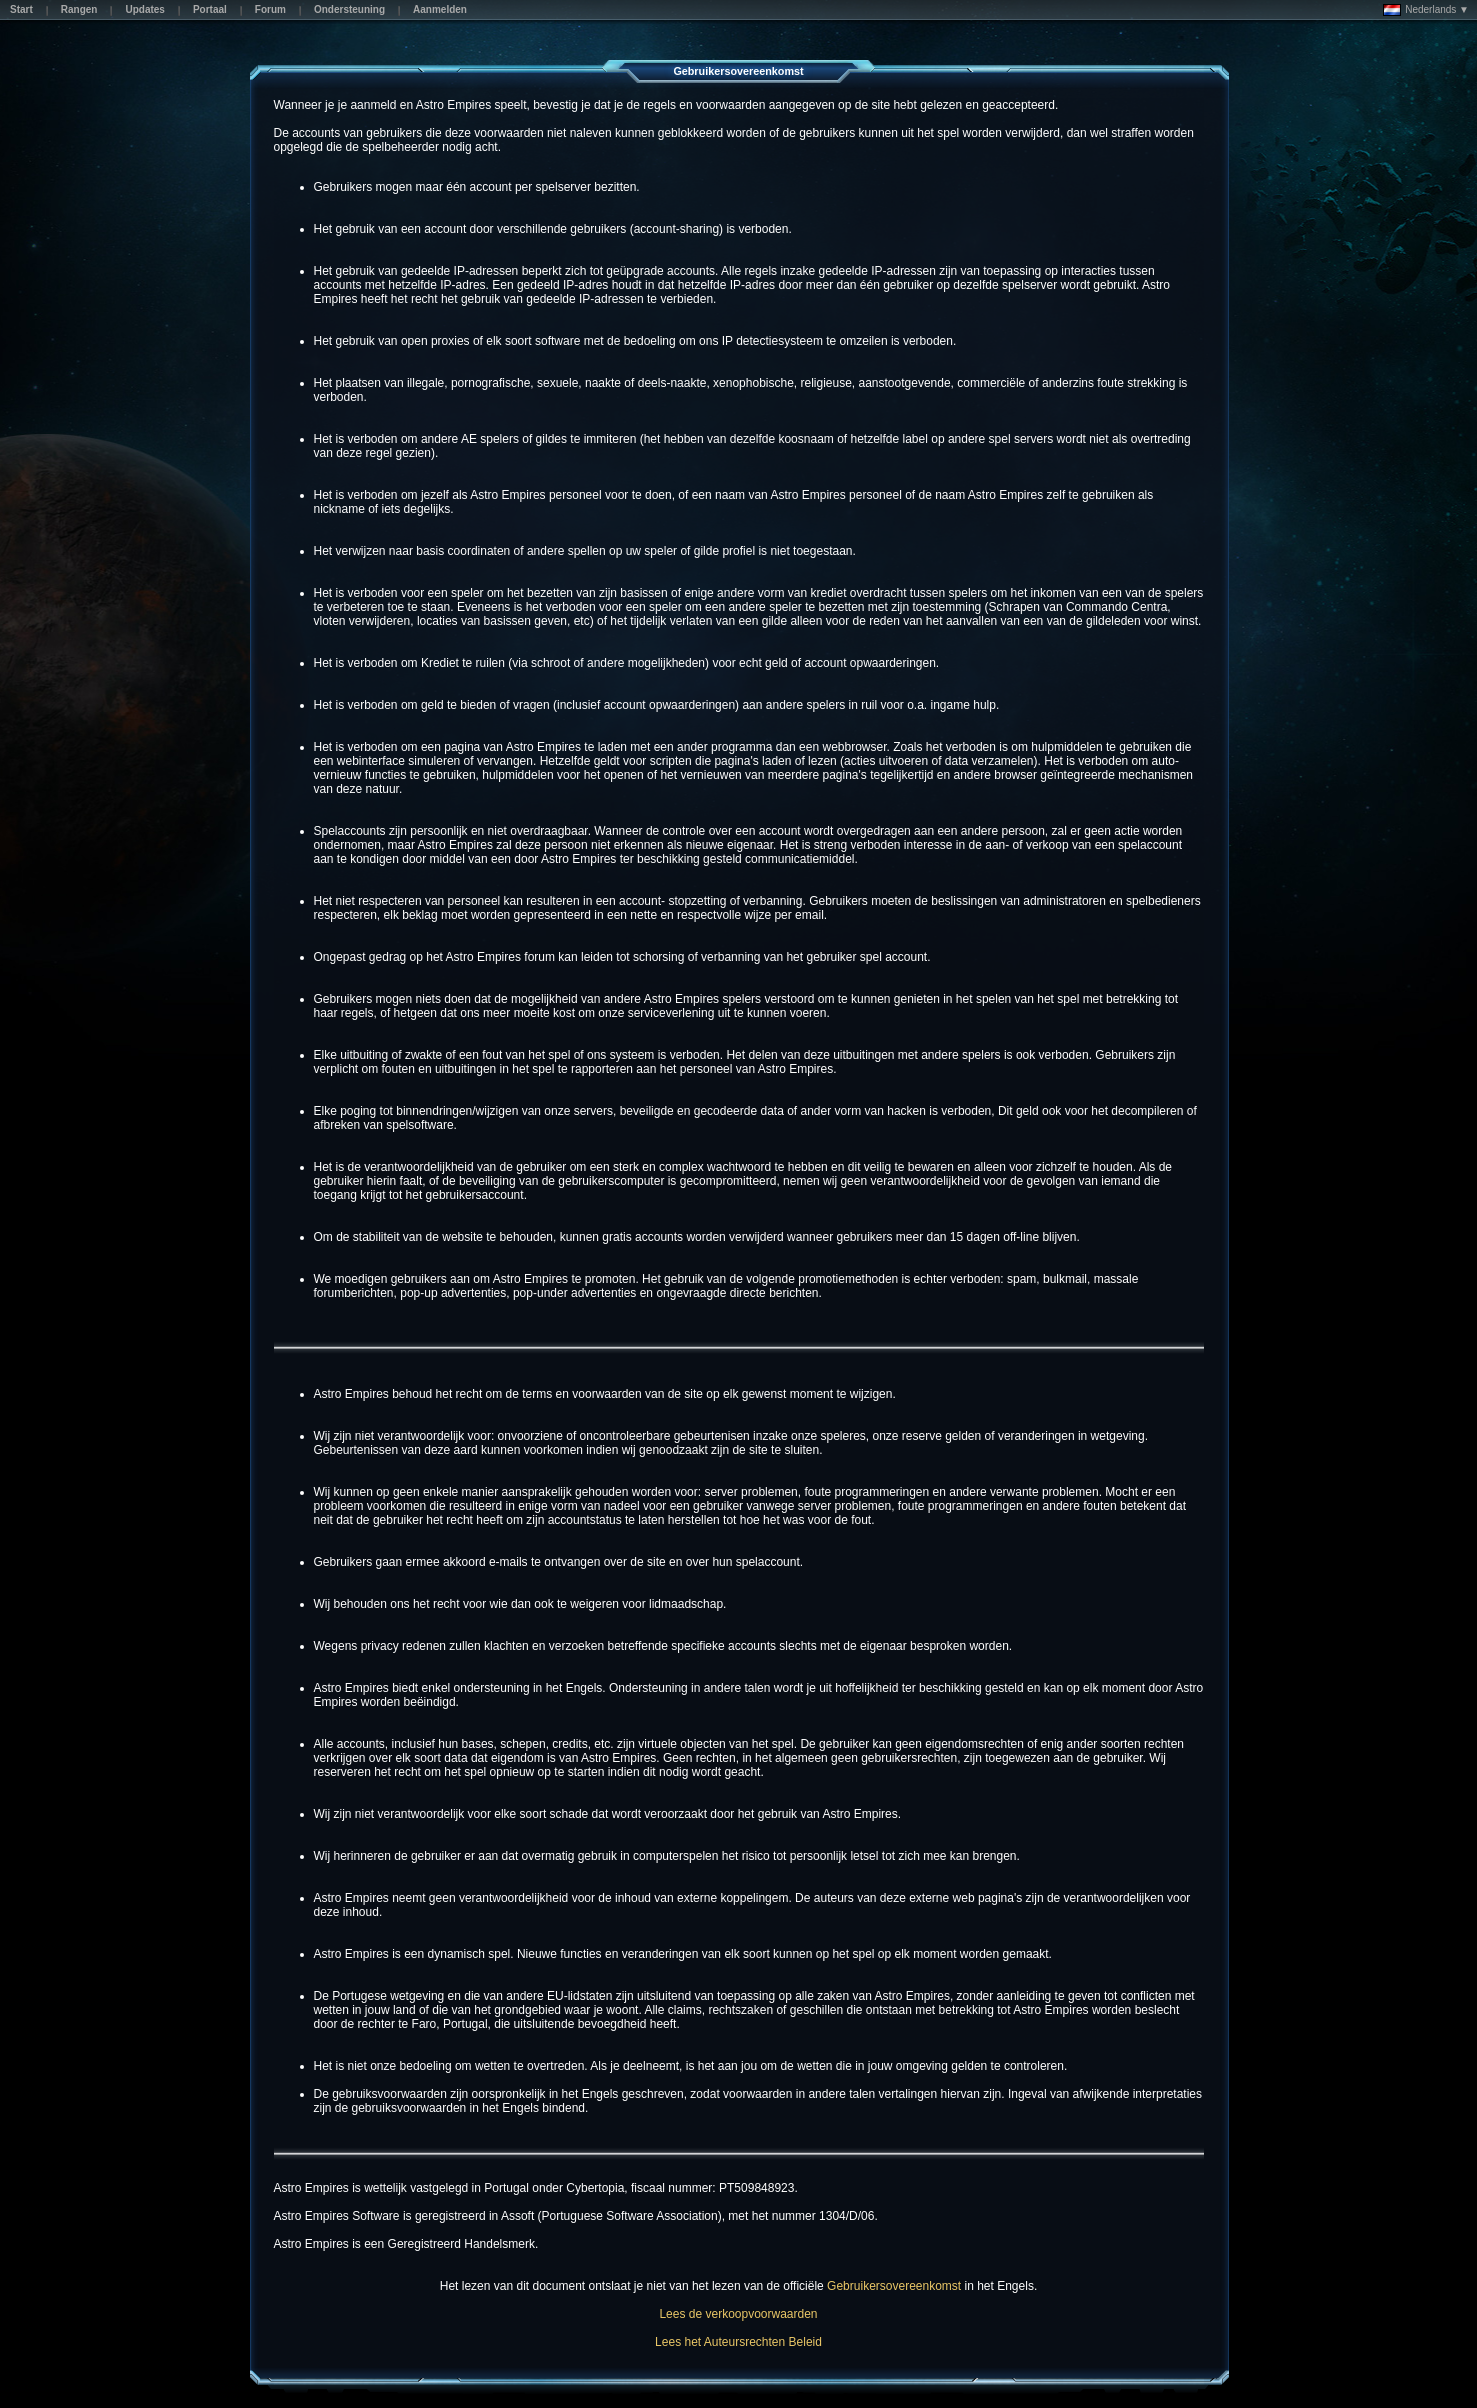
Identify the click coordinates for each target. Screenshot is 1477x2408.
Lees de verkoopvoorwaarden (738, 2314)
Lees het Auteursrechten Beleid (738, 2342)
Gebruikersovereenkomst (894, 2286)
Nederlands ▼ (1426, 10)
